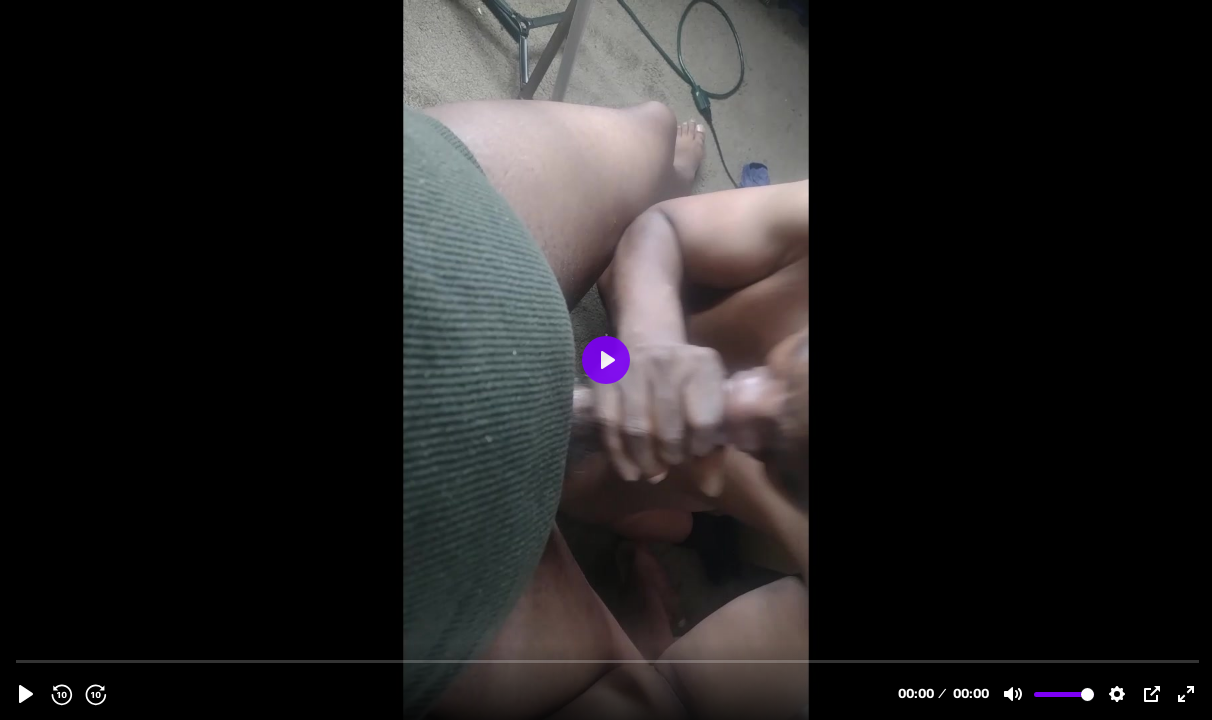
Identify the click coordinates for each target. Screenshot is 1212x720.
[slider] (608, 660)
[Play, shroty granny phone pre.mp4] (26, 694)
